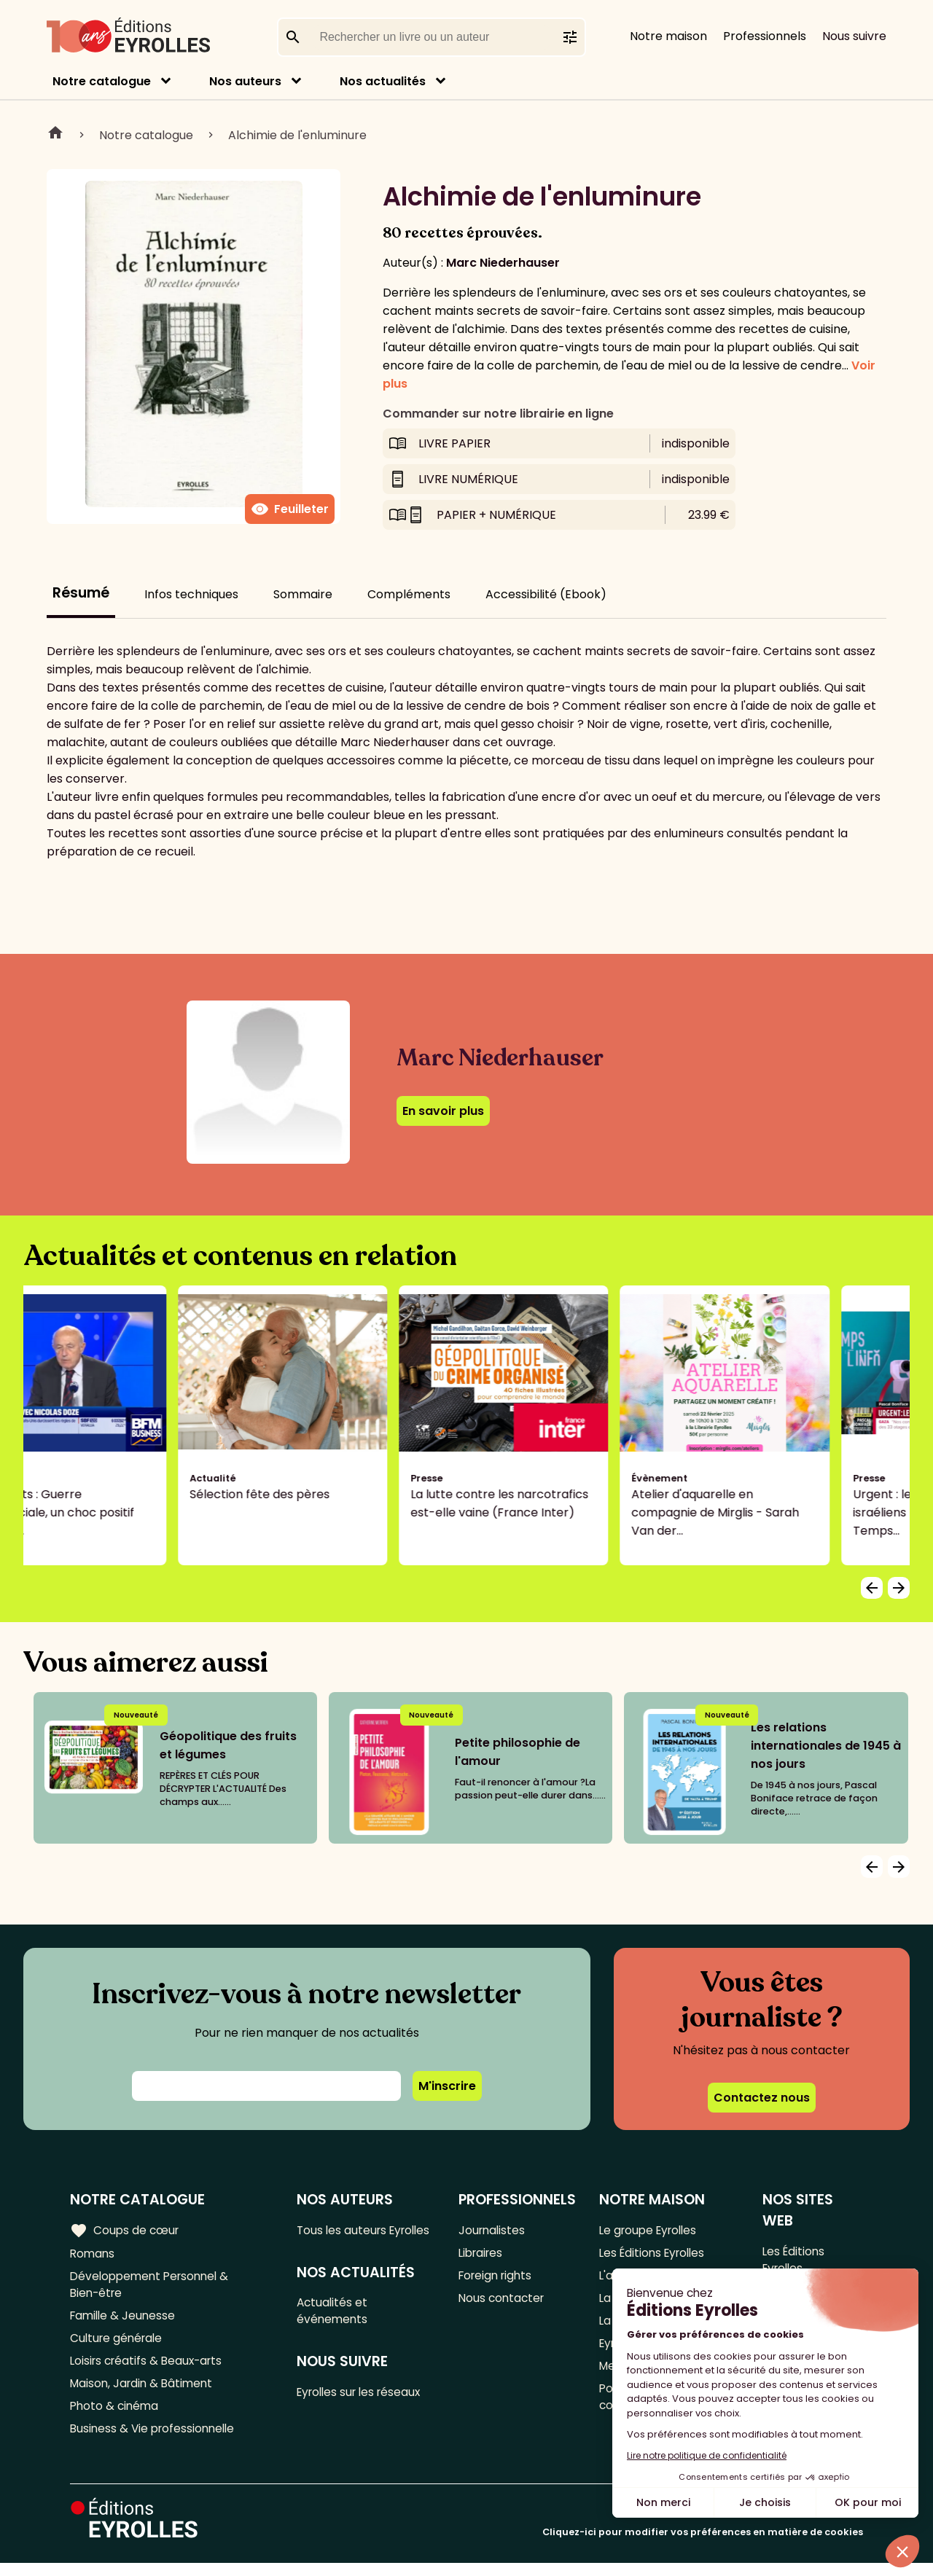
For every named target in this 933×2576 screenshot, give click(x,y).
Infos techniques (191, 594)
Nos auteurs (245, 81)
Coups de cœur (125, 2230)
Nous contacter (503, 2302)
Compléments (408, 594)
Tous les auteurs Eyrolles (345, 2239)
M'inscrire (447, 2086)
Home (55, 135)
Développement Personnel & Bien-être (153, 2287)
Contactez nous (762, 2097)
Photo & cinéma (116, 2416)
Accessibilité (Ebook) (545, 594)
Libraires (482, 2254)
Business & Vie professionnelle (155, 2440)
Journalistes (493, 2230)
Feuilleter (290, 509)
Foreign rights (497, 2278)
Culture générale (118, 2344)
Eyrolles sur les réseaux (365, 2415)
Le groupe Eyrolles (651, 2230)
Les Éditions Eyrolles (655, 2254)
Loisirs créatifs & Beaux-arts (150, 2368)
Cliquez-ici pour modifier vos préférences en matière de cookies (702, 2545)
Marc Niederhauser (503, 262)
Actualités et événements (335, 2331)
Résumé (80, 593)
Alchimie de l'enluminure (297, 135)
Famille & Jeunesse (124, 2320)
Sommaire (302, 594)
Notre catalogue (101, 81)
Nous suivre (854, 36)
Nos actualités (383, 81)
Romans (93, 2254)
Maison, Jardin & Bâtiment (144, 2392)
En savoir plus (443, 1111)
